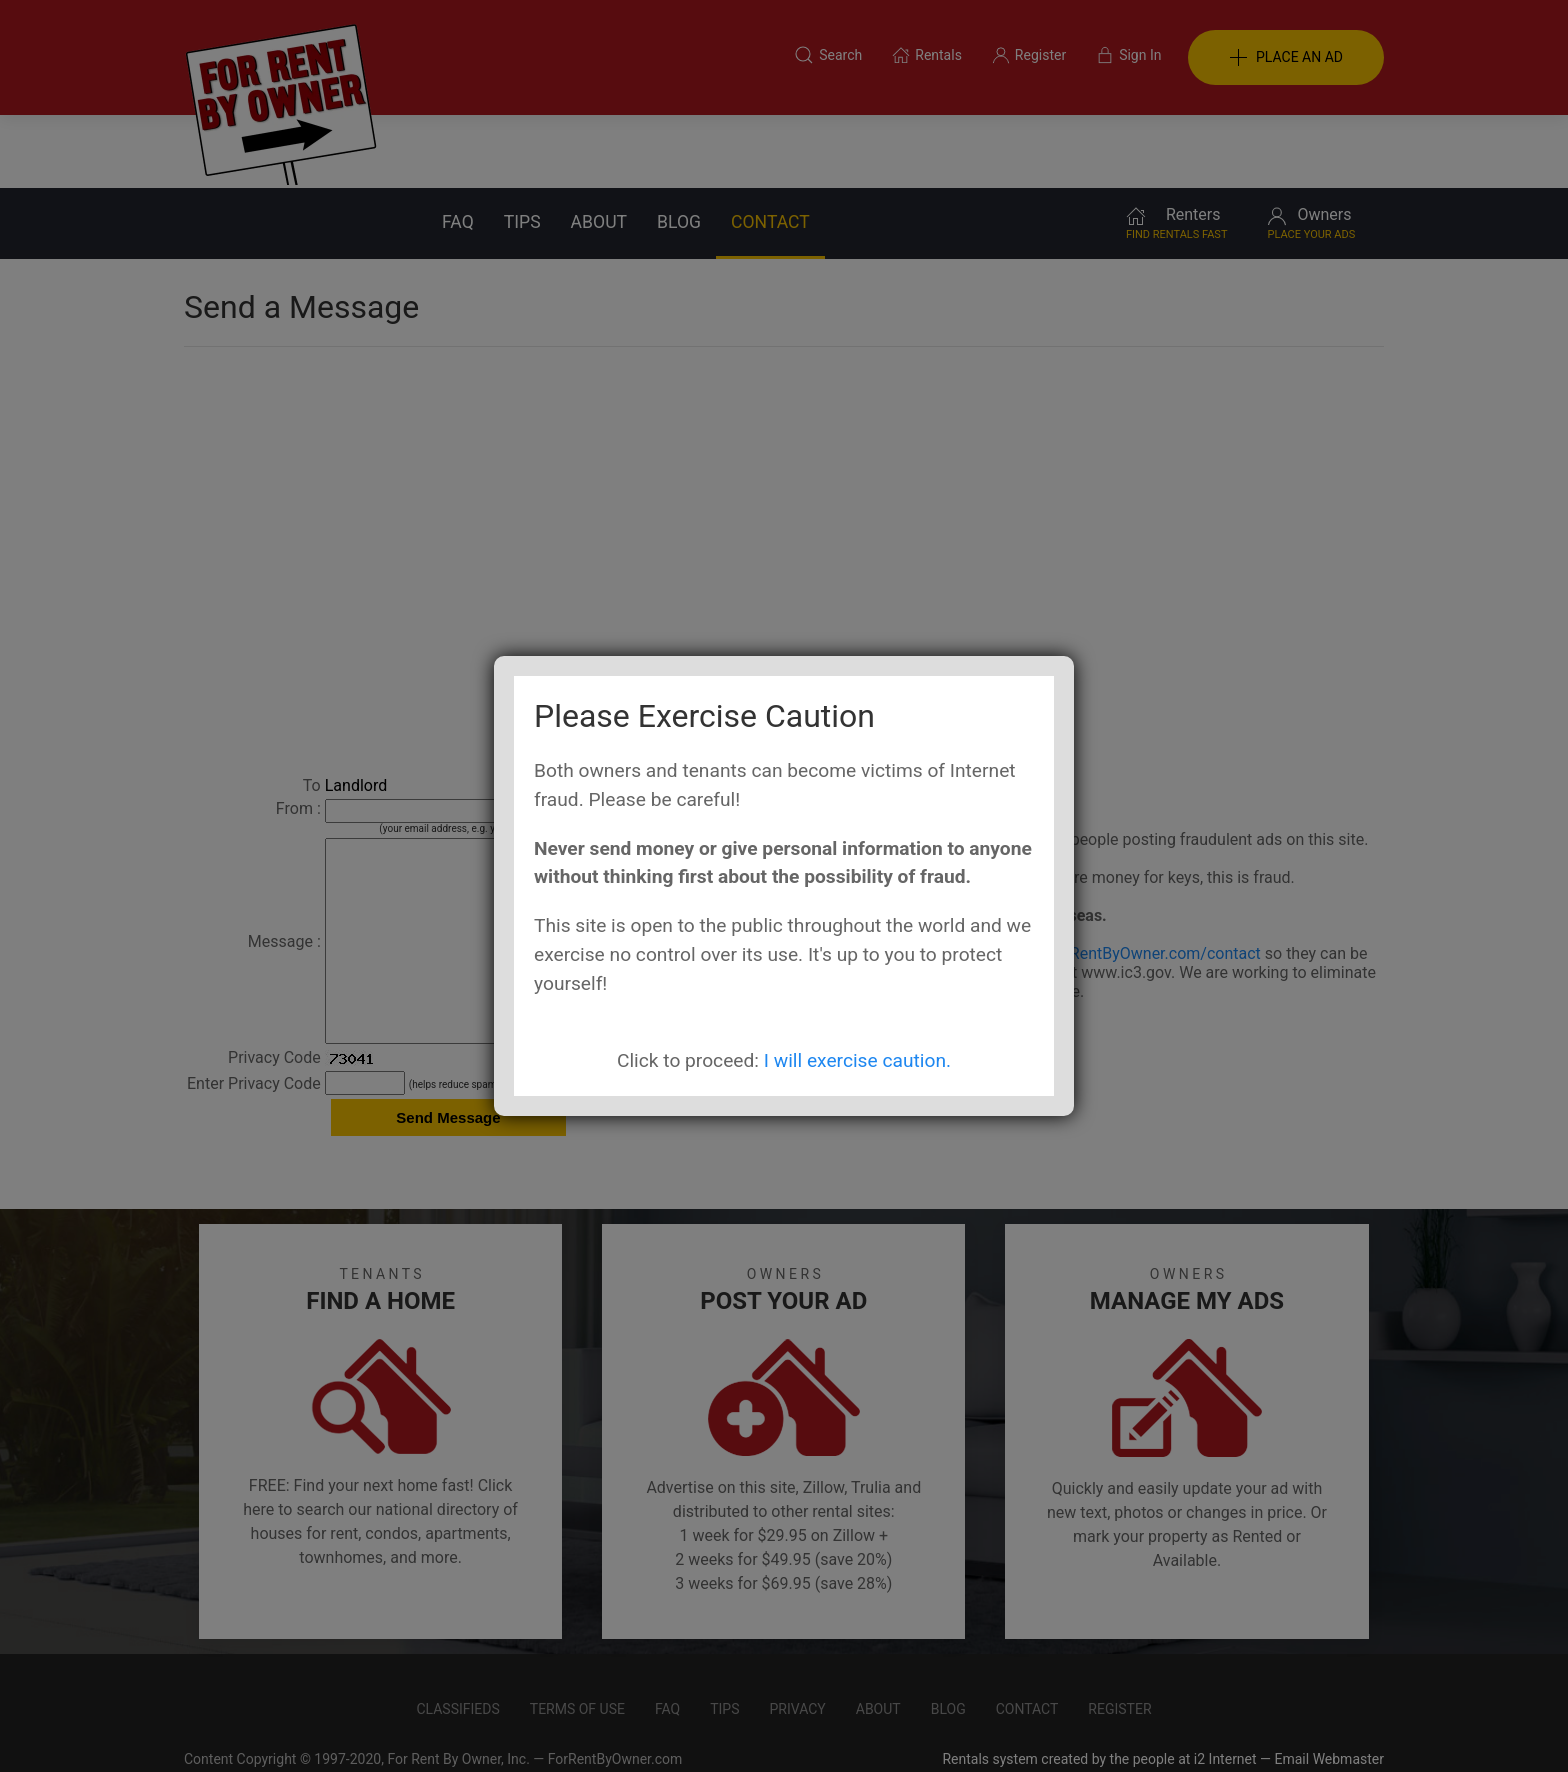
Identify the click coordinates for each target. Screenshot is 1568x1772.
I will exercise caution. (857, 1060)
